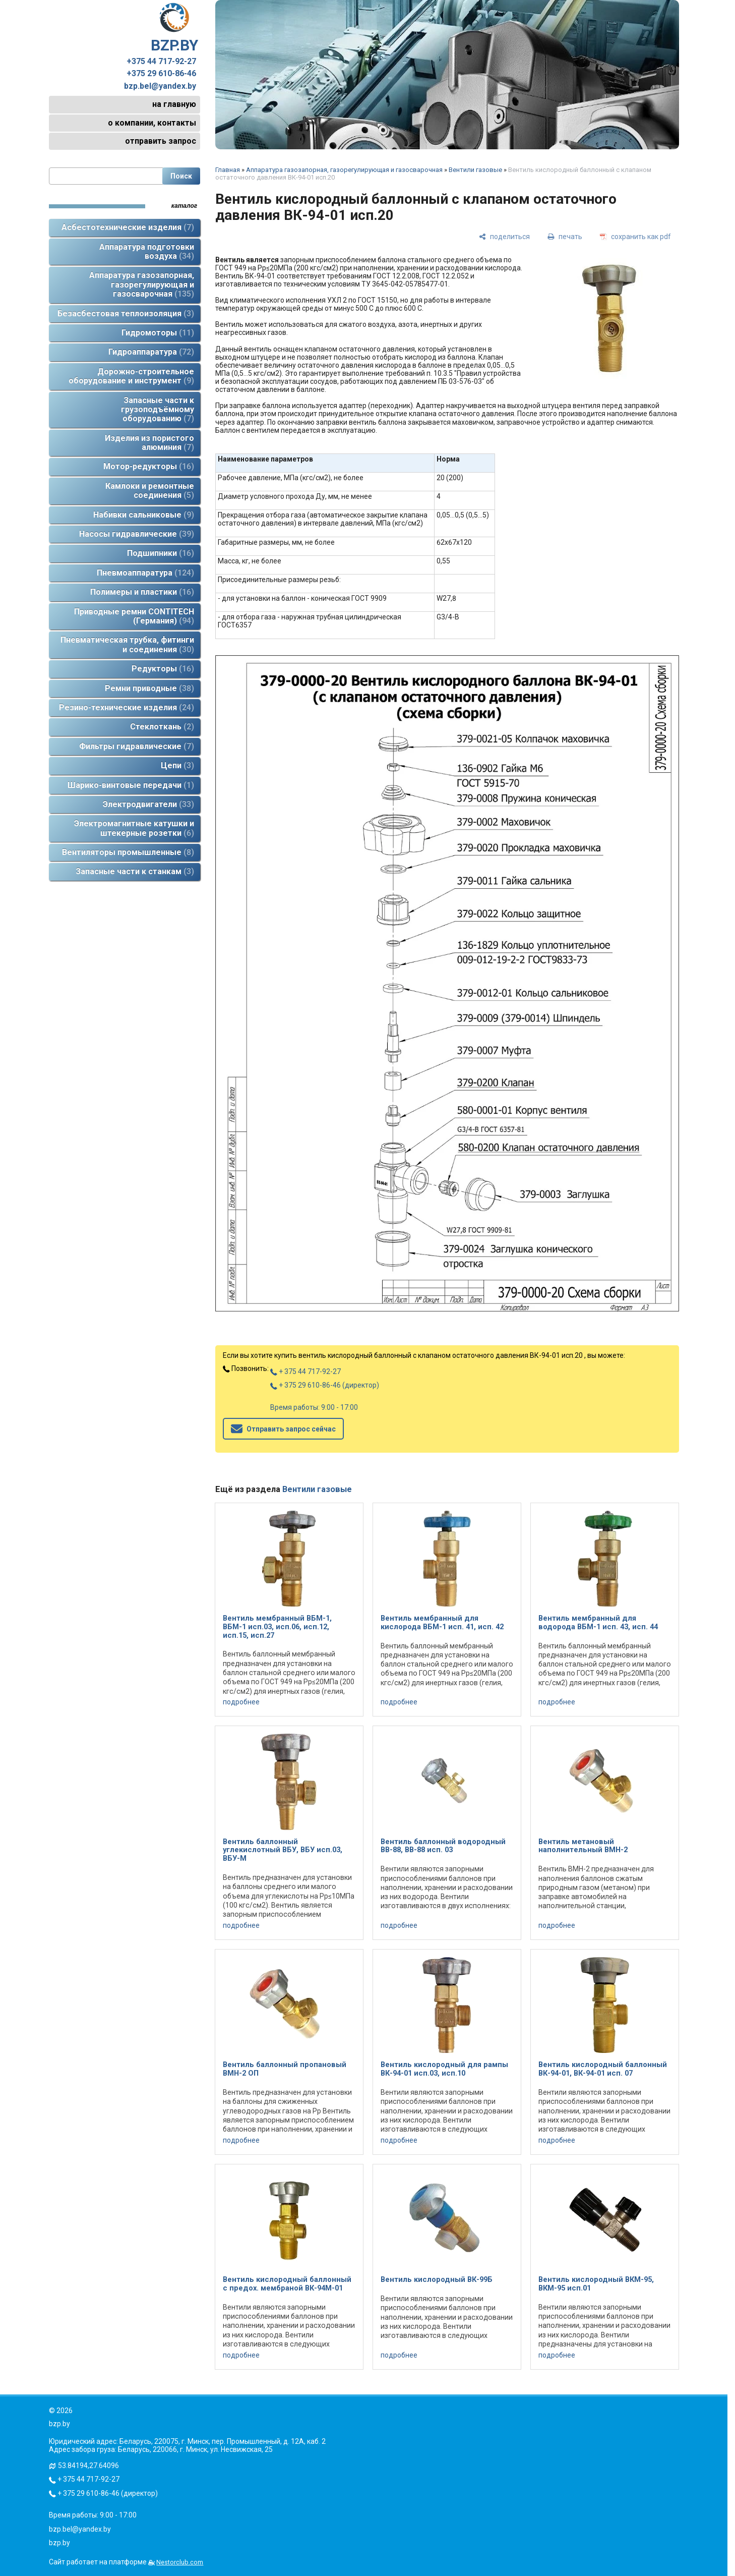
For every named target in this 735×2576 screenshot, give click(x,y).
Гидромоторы (157, 332)
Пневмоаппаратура (145, 573)
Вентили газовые (475, 170)
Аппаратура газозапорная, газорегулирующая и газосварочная (141, 284)
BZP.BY (174, 28)
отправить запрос (160, 141)
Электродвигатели (148, 804)
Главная (227, 170)
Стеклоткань (162, 726)
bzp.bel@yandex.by (160, 86)
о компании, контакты (152, 123)
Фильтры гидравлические (136, 746)
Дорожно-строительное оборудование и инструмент (131, 376)
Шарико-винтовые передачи (131, 785)
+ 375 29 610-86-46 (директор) (324, 1385)
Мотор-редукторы (148, 466)
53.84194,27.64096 (88, 2465)
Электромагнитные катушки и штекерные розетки (134, 828)
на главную (174, 104)
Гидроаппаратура (151, 352)
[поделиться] (504, 236)
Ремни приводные (149, 688)
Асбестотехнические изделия (128, 227)
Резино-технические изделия (126, 707)
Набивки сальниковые (143, 515)
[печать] (564, 236)
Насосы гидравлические (136, 534)
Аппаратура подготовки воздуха (146, 251)
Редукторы (163, 668)
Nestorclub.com (179, 2562)
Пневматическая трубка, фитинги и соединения (127, 644)
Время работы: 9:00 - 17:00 (314, 1407)
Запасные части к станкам (135, 871)
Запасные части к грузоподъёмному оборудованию (157, 409)
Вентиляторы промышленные (128, 852)
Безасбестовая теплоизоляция (125, 313)
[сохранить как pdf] (635, 236)
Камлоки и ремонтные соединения (149, 490)
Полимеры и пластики (142, 592)
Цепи (177, 765)
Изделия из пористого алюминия (149, 442)
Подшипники (160, 553)
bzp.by (59, 2543)
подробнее (241, 1702)
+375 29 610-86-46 (161, 73)
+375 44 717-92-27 (161, 61)
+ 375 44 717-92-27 (305, 1371)
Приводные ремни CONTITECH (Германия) (134, 616)
